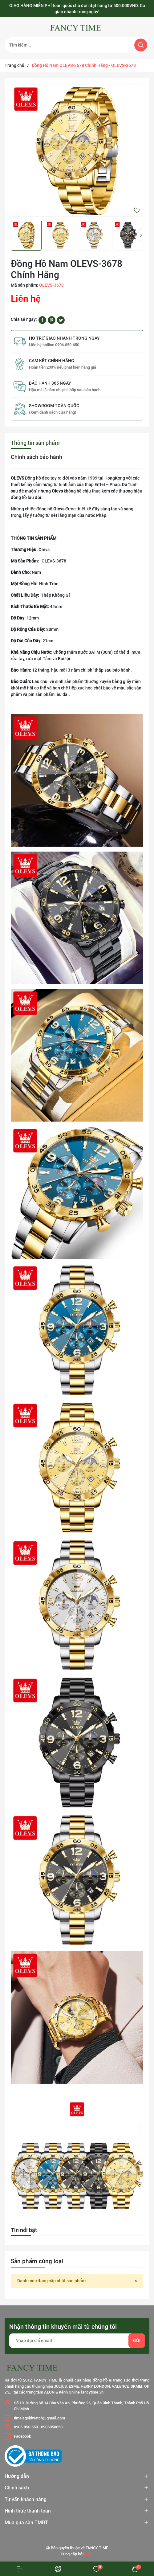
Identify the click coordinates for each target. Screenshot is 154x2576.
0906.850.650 (26, 2427)
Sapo (88, 2554)
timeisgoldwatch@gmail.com (39, 2418)
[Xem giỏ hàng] (135, 2569)
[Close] (135, 2281)
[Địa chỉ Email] (77, 2340)
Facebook (22, 2436)
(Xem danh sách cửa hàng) (52, 412)
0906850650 (52, 2427)
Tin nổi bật (24, 2230)
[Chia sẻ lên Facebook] (42, 319)
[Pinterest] (51, 319)
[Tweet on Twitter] (61, 319)
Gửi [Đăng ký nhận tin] (136, 2340)
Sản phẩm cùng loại (37, 2261)
